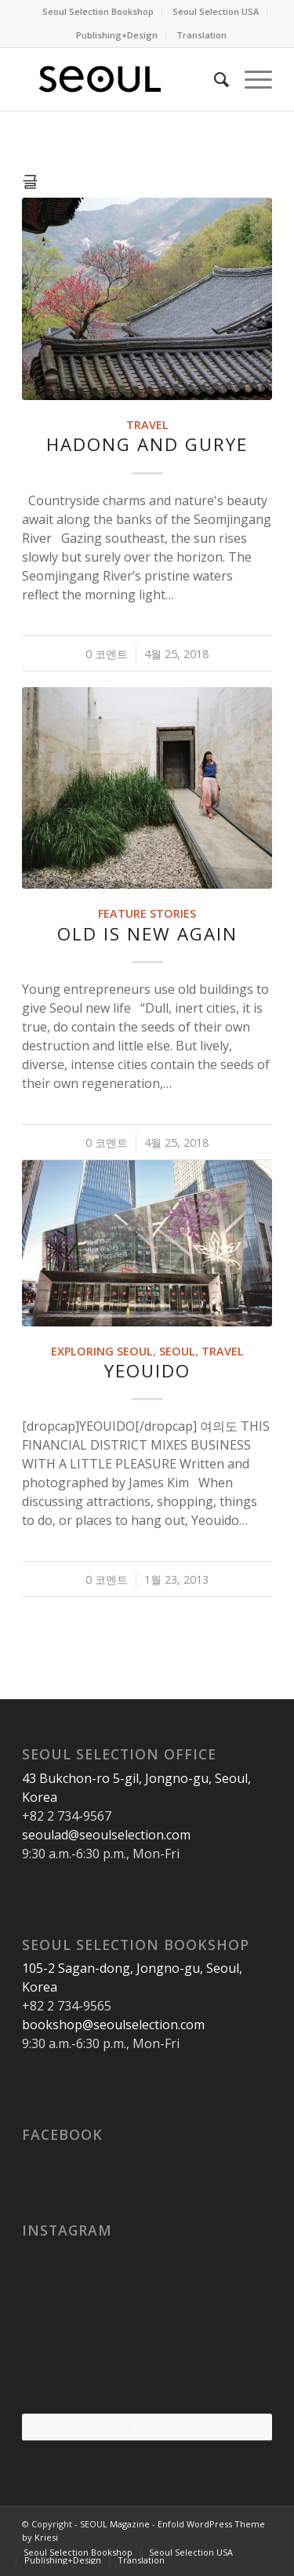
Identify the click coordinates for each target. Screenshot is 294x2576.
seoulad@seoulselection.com (106, 1834)
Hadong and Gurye (147, 444)
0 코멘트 (106, 653)
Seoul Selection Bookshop (98, 11)
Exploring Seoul (102, 1351)
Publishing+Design (117, 35)
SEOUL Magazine (115, 2524)
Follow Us (147, 2426)
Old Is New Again (147, 934)
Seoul (177, 1351)
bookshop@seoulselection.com (113, 2024)
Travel (147, 424)
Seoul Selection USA (215, 11)
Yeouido (147, 1371)
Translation (201, 35)
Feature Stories (147, 913)
